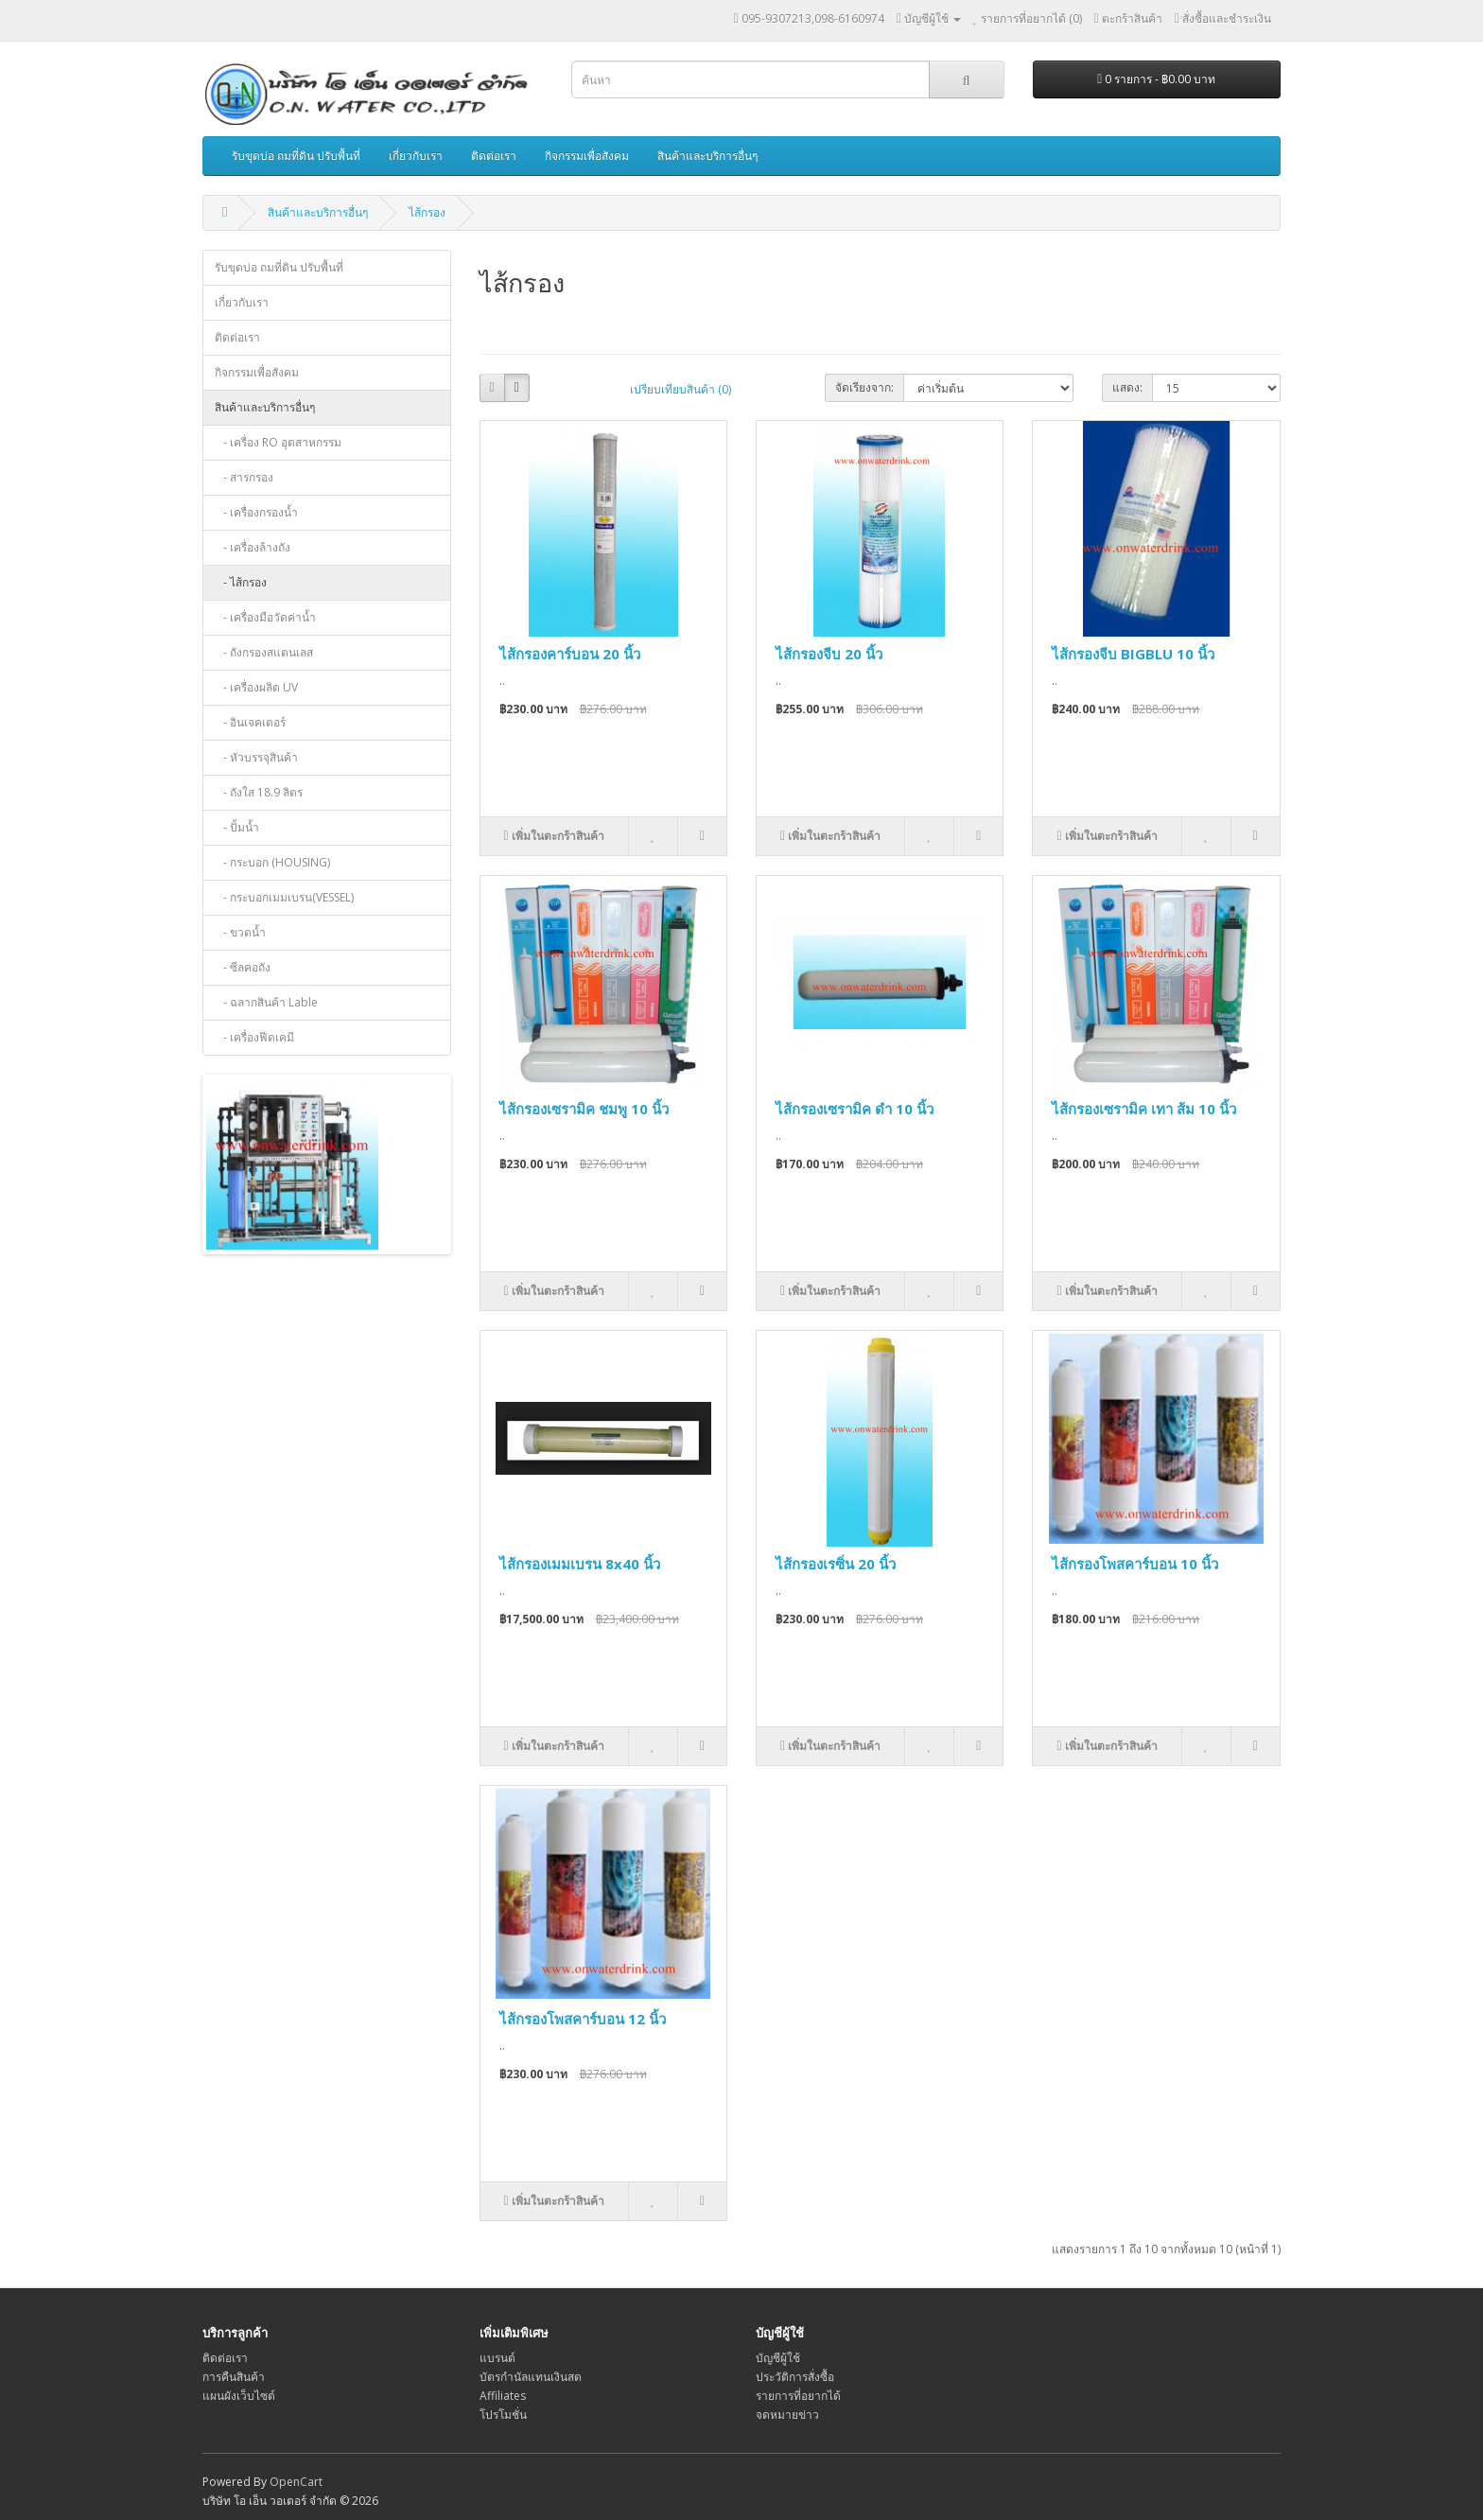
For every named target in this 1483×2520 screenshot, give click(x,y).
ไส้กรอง (427, 212)
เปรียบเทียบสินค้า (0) (680, 389)
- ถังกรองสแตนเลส (264, 652)
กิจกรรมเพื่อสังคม (587, 156)
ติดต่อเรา (493, 156)
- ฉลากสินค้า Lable (266, 1002)
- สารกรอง (244, 477)
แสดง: (1127, 387)
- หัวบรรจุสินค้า (256, 757)
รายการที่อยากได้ (798, 2396)
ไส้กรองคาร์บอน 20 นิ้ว (569, 653)
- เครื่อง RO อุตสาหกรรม (278, 442)
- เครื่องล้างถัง (252, 547)
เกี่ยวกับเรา (416, 156)
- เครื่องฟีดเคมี (254, 1037)
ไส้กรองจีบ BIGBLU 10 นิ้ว (1133, 653)
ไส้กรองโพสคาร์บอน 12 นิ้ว (582, 2018)
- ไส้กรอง (241, 582)
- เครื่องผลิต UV (256, 687)
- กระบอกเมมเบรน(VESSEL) (284, 897)
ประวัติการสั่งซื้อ (795, 2377)
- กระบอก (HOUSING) (272, 862)
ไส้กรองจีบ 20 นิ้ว (829, 653)
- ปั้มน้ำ (237, 827)
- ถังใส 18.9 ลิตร (259, 792)
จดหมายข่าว (787, 2414)
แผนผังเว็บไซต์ (238, 2396)
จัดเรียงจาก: (864, 387)
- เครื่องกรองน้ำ (256, 512)
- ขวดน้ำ (240, 932)
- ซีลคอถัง (242, 967)
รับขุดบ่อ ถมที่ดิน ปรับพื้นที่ (296, 156)
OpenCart (296, 2482)
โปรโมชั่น (503, 2414)
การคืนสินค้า (233, 2377)
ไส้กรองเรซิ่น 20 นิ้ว (836, 1563)
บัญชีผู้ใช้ (778, 2358)
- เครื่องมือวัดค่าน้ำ (265, 617)
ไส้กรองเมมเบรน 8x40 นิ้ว (579, 1563)
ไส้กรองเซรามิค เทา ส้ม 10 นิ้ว (1144, 1108)
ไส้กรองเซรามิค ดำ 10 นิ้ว (854, 1108)
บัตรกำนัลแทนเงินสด (531, 2377)
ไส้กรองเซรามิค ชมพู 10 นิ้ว (584, 1108)
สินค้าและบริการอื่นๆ (707, 156)
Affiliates (503, 2396)
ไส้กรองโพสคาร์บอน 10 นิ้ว (1135, 1563)
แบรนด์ (497, 2358)
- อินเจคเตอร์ (250, 722)
